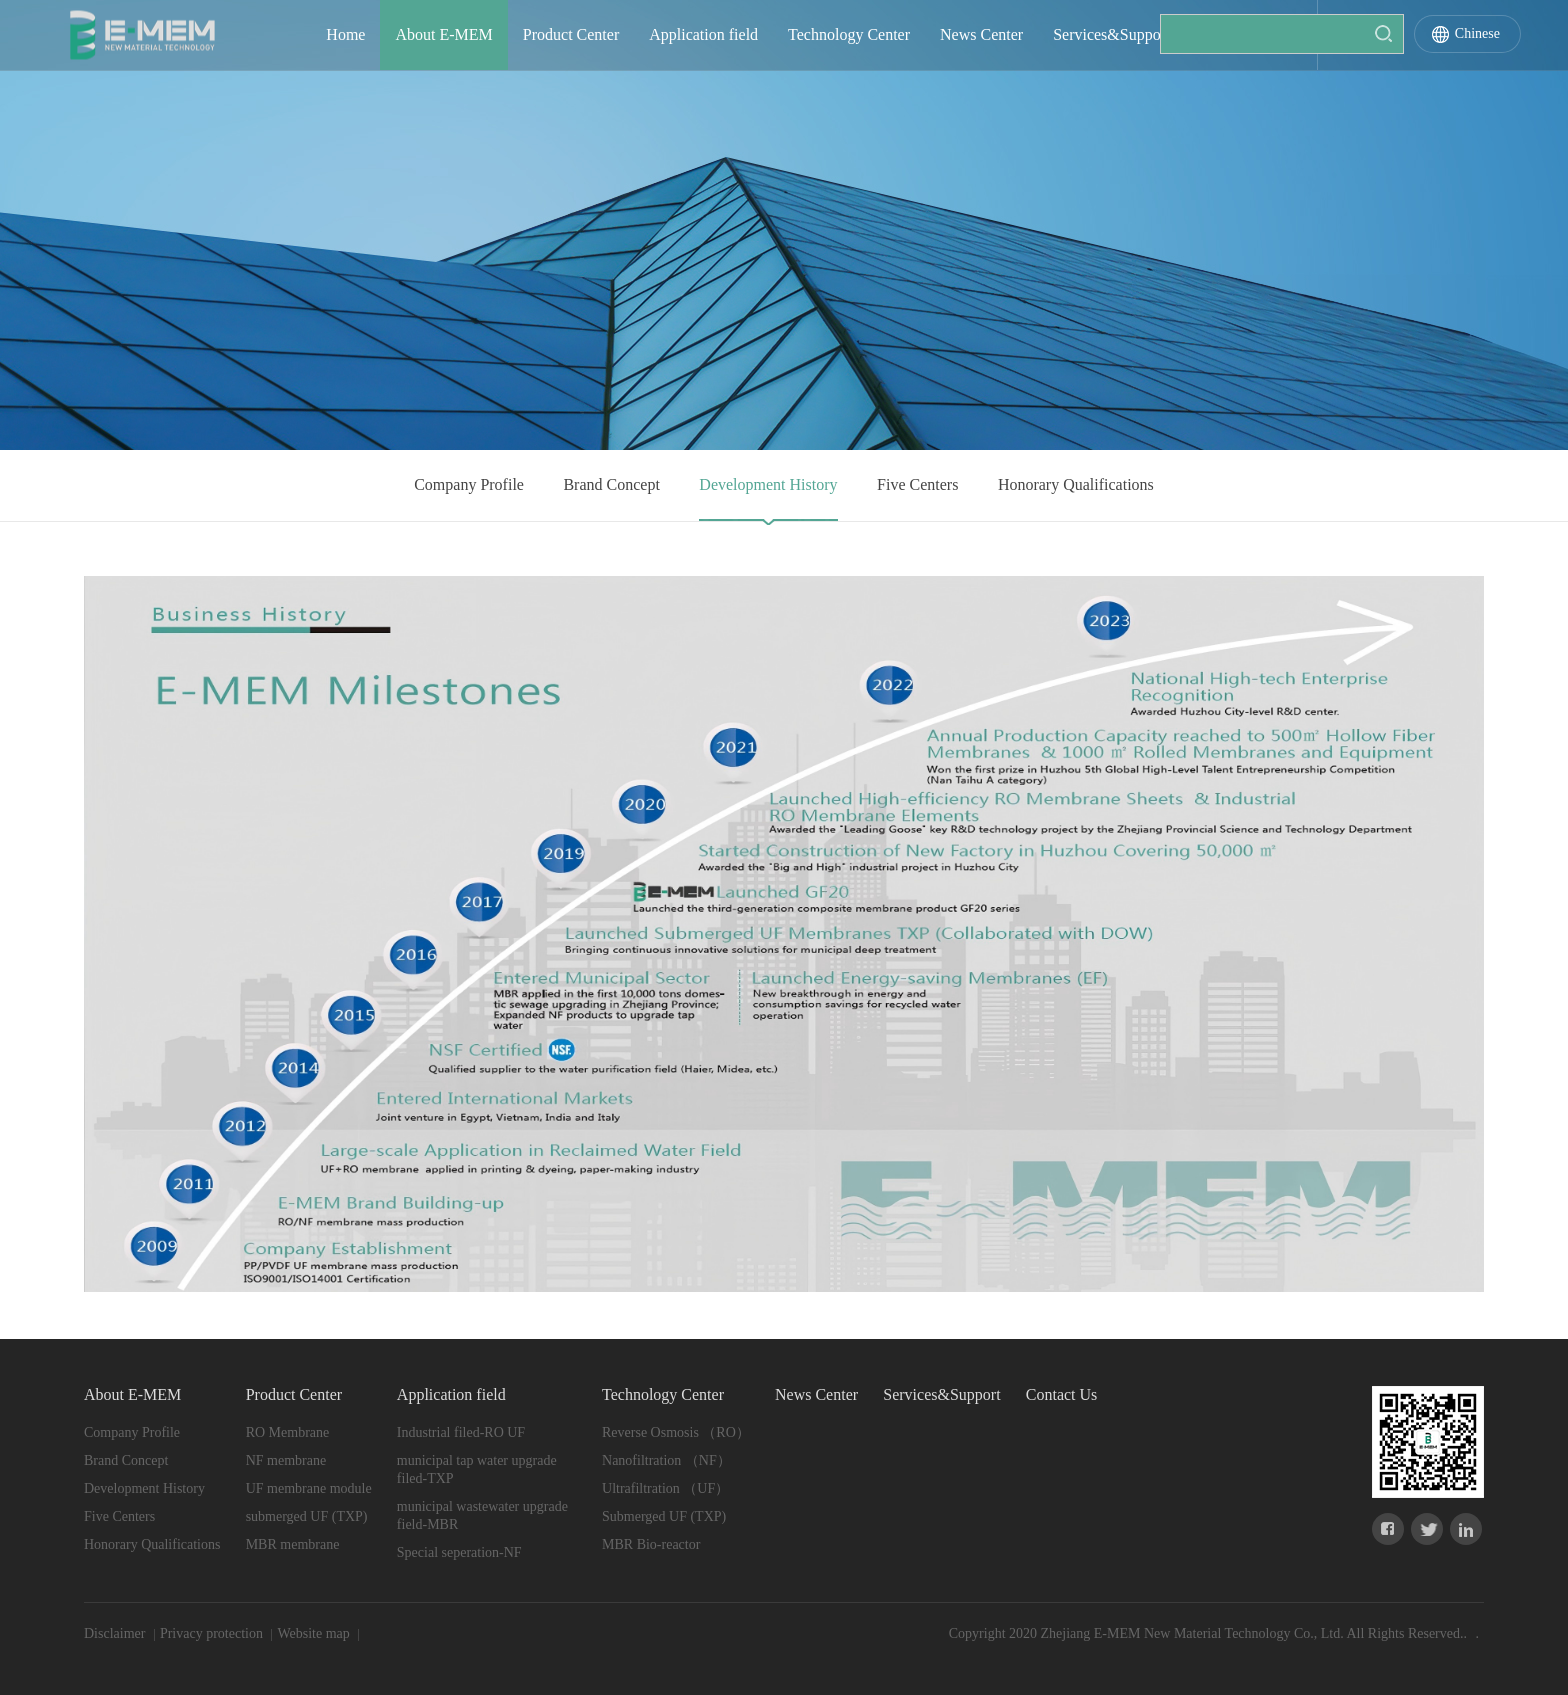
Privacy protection (213, 1633)
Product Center (571, 34)
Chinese (1477, 33)
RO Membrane (288, 1432)
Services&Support (1111, 34)
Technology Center (849, 34)
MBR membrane (293, 1544)
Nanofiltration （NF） (666, 1460)
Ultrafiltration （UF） (665, 1488)
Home (345, 34)
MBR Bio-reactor (651, 1544)
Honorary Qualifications (1076, 484)
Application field (703, 34)
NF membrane (286, 1460)
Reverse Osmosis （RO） (676, 1432)
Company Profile (469, 484)
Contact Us (1236, 34)
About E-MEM (443, 34)
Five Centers (917, 484)
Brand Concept (611, 484)
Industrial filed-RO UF (461, 1432)
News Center (981, 34)
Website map (315, 1633)
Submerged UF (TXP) (664, 1516)
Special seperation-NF (459, 1552)
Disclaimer (116, 1633)
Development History (768, 484)
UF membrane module (309, 1488)
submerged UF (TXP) (307, 1516)
